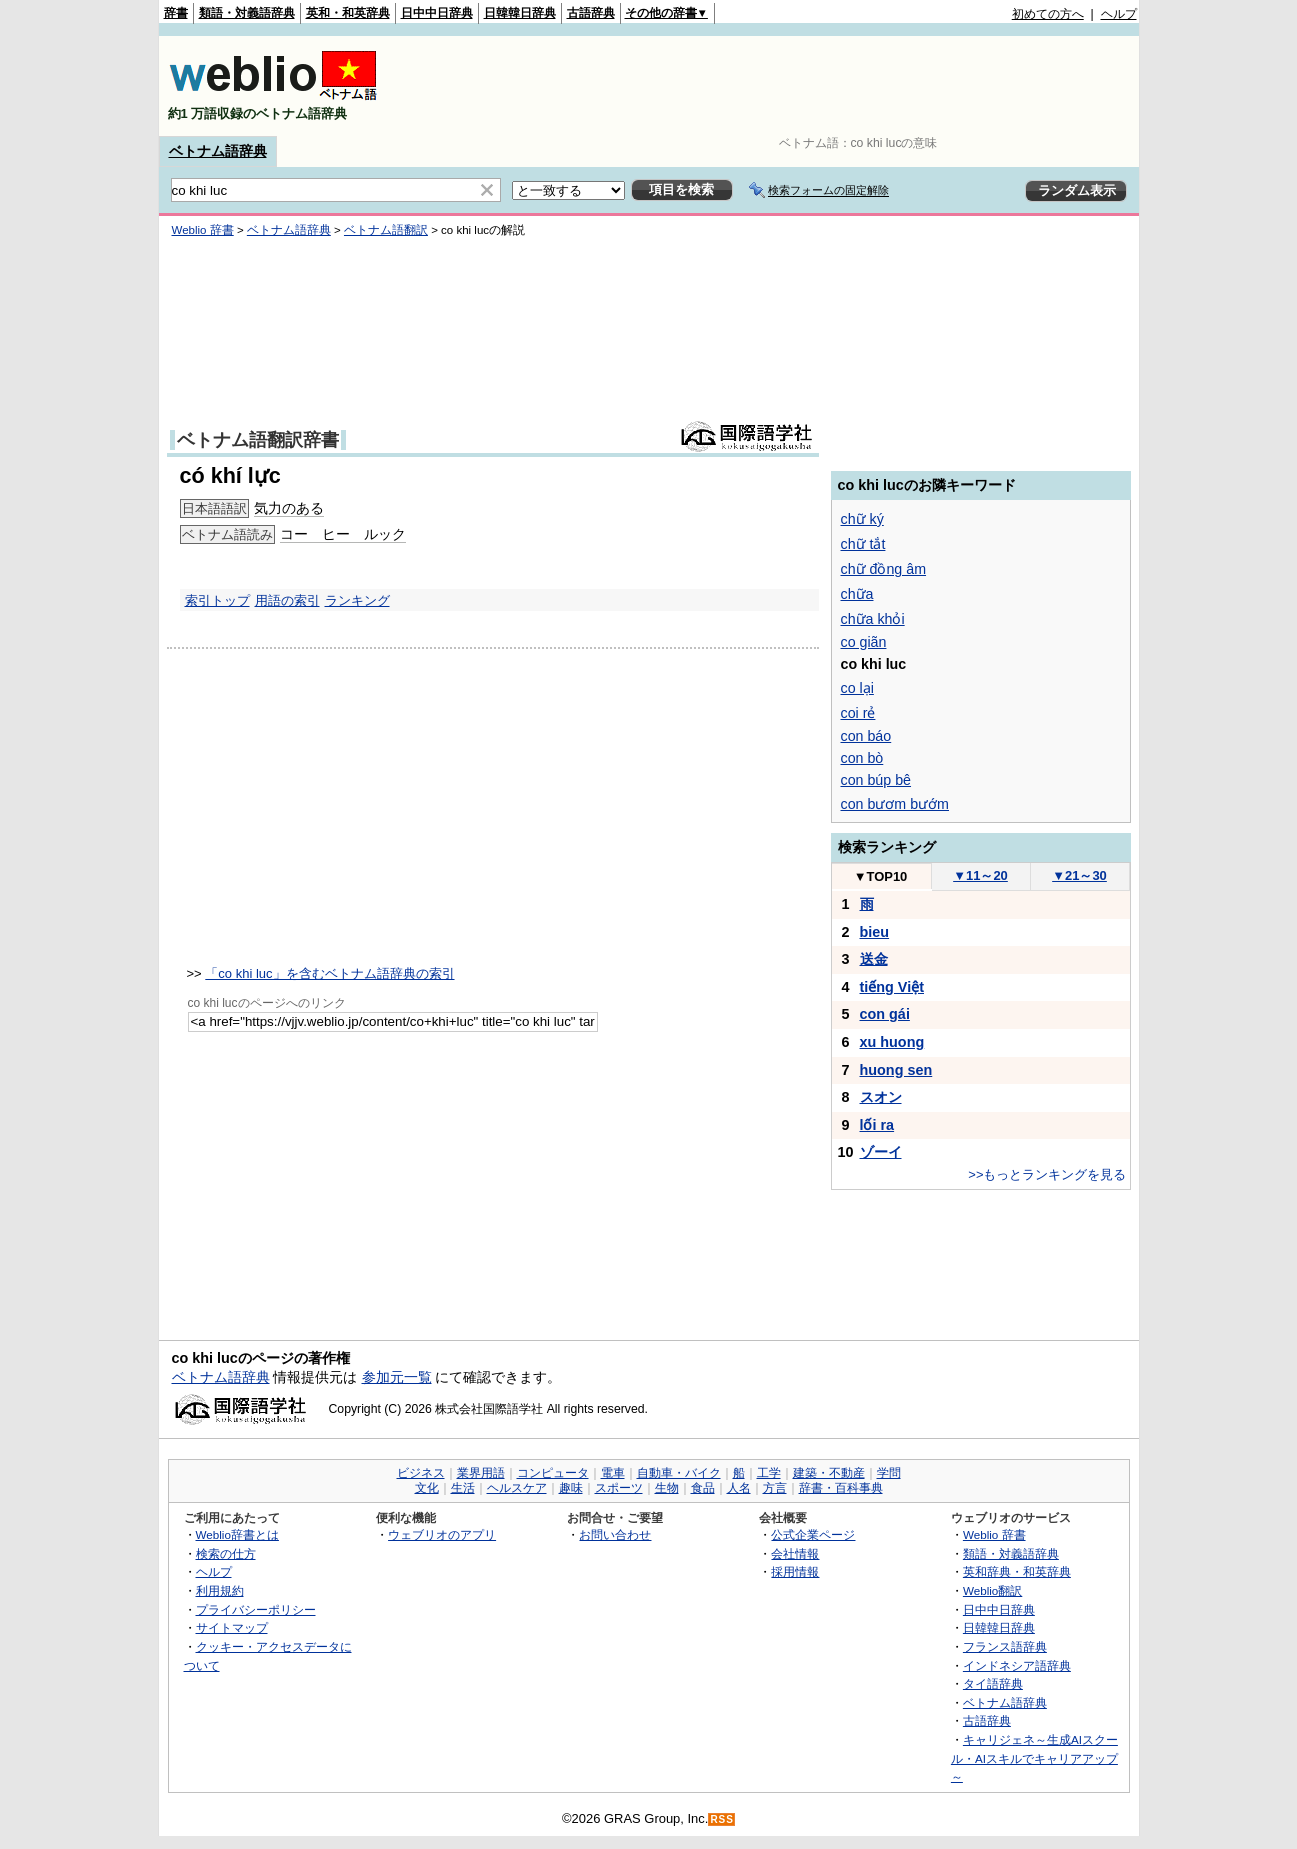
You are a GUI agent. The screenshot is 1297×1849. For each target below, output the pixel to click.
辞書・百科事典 (841, 1488)
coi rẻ (858, 713)
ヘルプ (1119, 14)
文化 (427, 1488)
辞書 (176, 13)
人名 (739, 1488)
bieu (875, 932)
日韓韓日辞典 (520, 13)
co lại (857, 688)
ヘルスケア (517, 1488)
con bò (862, 758)
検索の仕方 (226, 1553)
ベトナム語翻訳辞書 (258, 440)
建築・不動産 (829, 1473)
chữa (857, 594)
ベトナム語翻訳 (386, 230)
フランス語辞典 (1005, 1646)
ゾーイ (881, 1152)
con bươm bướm (895, 804)
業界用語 (481, 1473)
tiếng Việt (892, 987)
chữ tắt (863, 544)
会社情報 (795, 1553)
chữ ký (862, 519)
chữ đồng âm (884, 569)
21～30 (1079, 875)
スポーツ (619, 1488)
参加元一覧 (397, 1377)
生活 (463, 1488)
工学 (769, 1473)
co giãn (864, 642)
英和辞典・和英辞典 (1017, 1571)
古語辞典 (591, 13)
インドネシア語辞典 (1017, 1665)
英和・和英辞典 (348, 13)
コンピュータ (553, 1473)
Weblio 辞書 (203, 230)
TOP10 (881, 876)
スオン (881, 1097)
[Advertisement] (773, 86)
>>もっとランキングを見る (1047, 1174)
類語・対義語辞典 (247, 13)
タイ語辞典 (993, 1683)
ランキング (357, 600)
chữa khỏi (873, 619)
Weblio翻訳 (992, 1590)
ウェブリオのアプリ (442, 1534)
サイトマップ (232, 1627)
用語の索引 (287, 600)
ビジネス (421, 1473)
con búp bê (876, 780)
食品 (703, 1488)
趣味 (571, 1488)
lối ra (877, 1125)
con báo (866, 736)
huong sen (896, 1070)
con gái (885, 1014)
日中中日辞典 (437, 13)
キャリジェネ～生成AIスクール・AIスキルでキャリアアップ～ (1034, 1758)
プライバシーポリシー (256, 1609)
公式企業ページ (813, 1534)
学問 (889, 1473)
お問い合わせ (615, 1534)
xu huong (892, 1042)
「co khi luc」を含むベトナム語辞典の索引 (329, 973)
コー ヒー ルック (343, 534)
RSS (722, 1819)
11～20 (980, 875)
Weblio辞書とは (237, 1534)
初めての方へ (1048, 14)
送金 (874, 959)
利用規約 (220, 1590)
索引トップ (217, 600)
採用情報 (795, 1571)
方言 (775, 1488)
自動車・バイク (679, 1473)
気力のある (289, 508)
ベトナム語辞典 (218, 151)
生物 (667, 1488)
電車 (613, 1473)
